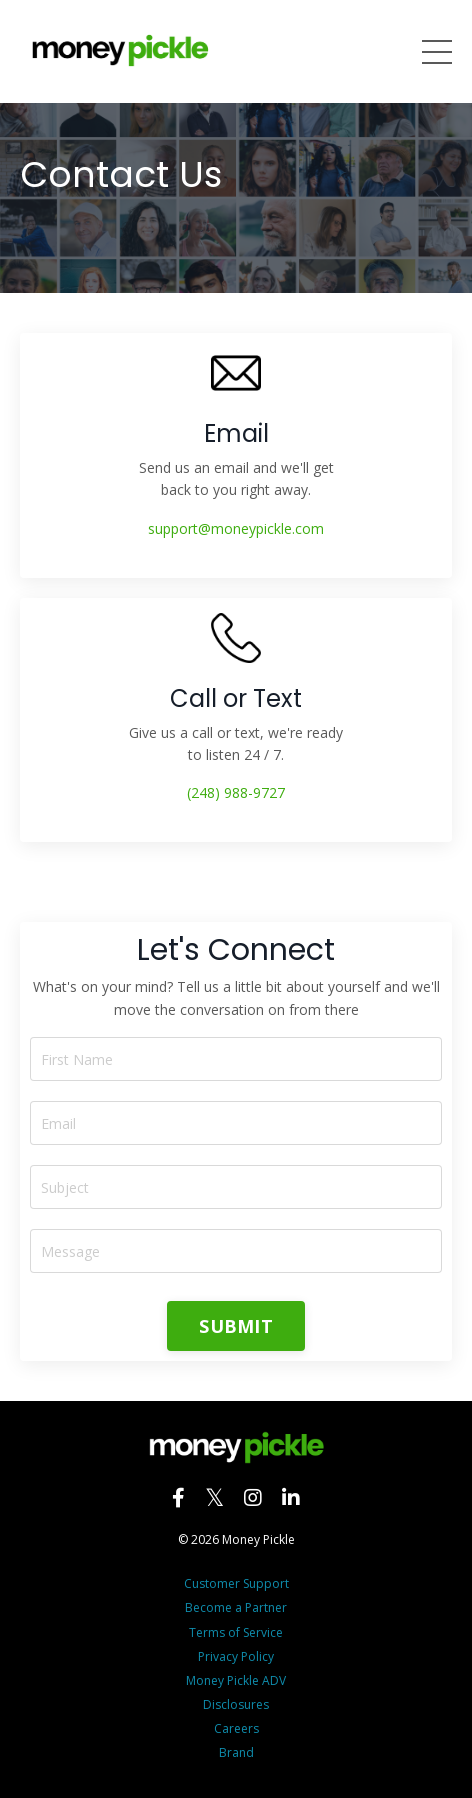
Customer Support (236, 1583)
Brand (236, 1752)
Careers (236, 1728)
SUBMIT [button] (236, 1326)
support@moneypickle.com (236, 528)
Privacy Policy (236, 1656)
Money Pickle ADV (236, 1680)
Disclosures (236, 1704)
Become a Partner (236, 1607)
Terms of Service (236, 1632)
